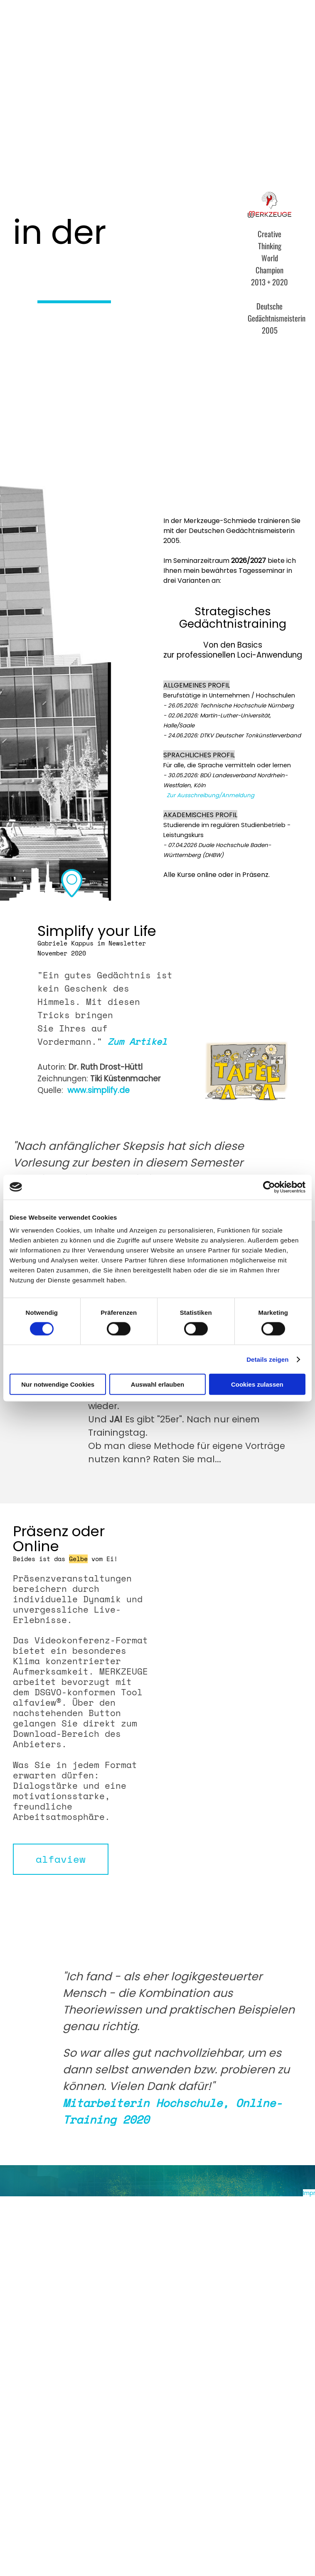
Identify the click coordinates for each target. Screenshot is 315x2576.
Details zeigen (267, 1359)
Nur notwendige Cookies (57, 1384)
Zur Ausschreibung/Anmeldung (210, 795)
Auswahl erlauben (157, 1384)
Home (38, 32)
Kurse (100, 32)
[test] (60, 1859)
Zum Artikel (137, 1041)
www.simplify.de (98, 1090)
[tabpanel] (96, 232)
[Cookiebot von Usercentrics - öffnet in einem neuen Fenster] (269, 1187)
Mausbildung (224, 32)
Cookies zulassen (257, 1384)
